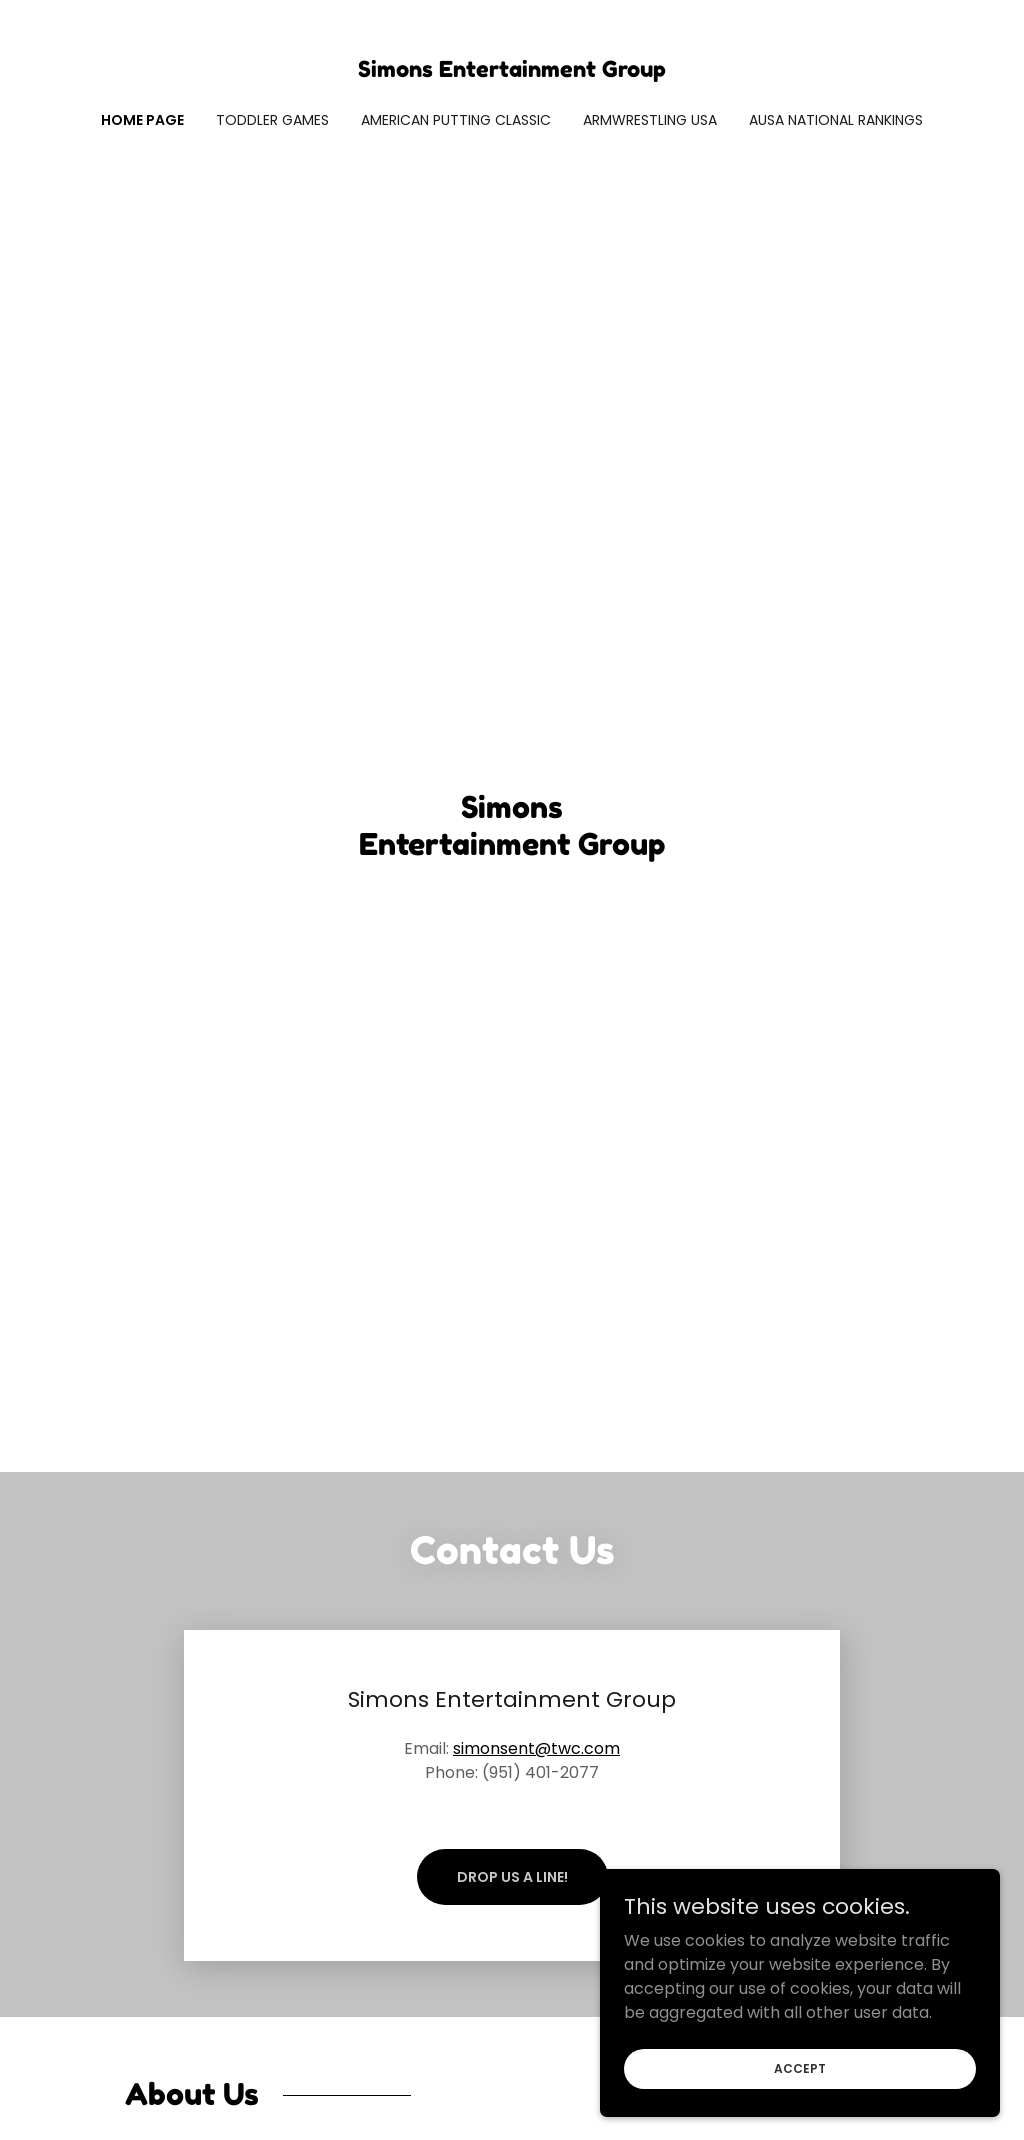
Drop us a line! (512, 1877)
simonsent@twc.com (536, 1748)
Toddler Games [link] (272, 120)
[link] (512, 71)
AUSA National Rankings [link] (836, 120)
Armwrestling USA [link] (650, 120)
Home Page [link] (142, 120)
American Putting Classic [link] (456, 120)
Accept (800, 2067)
